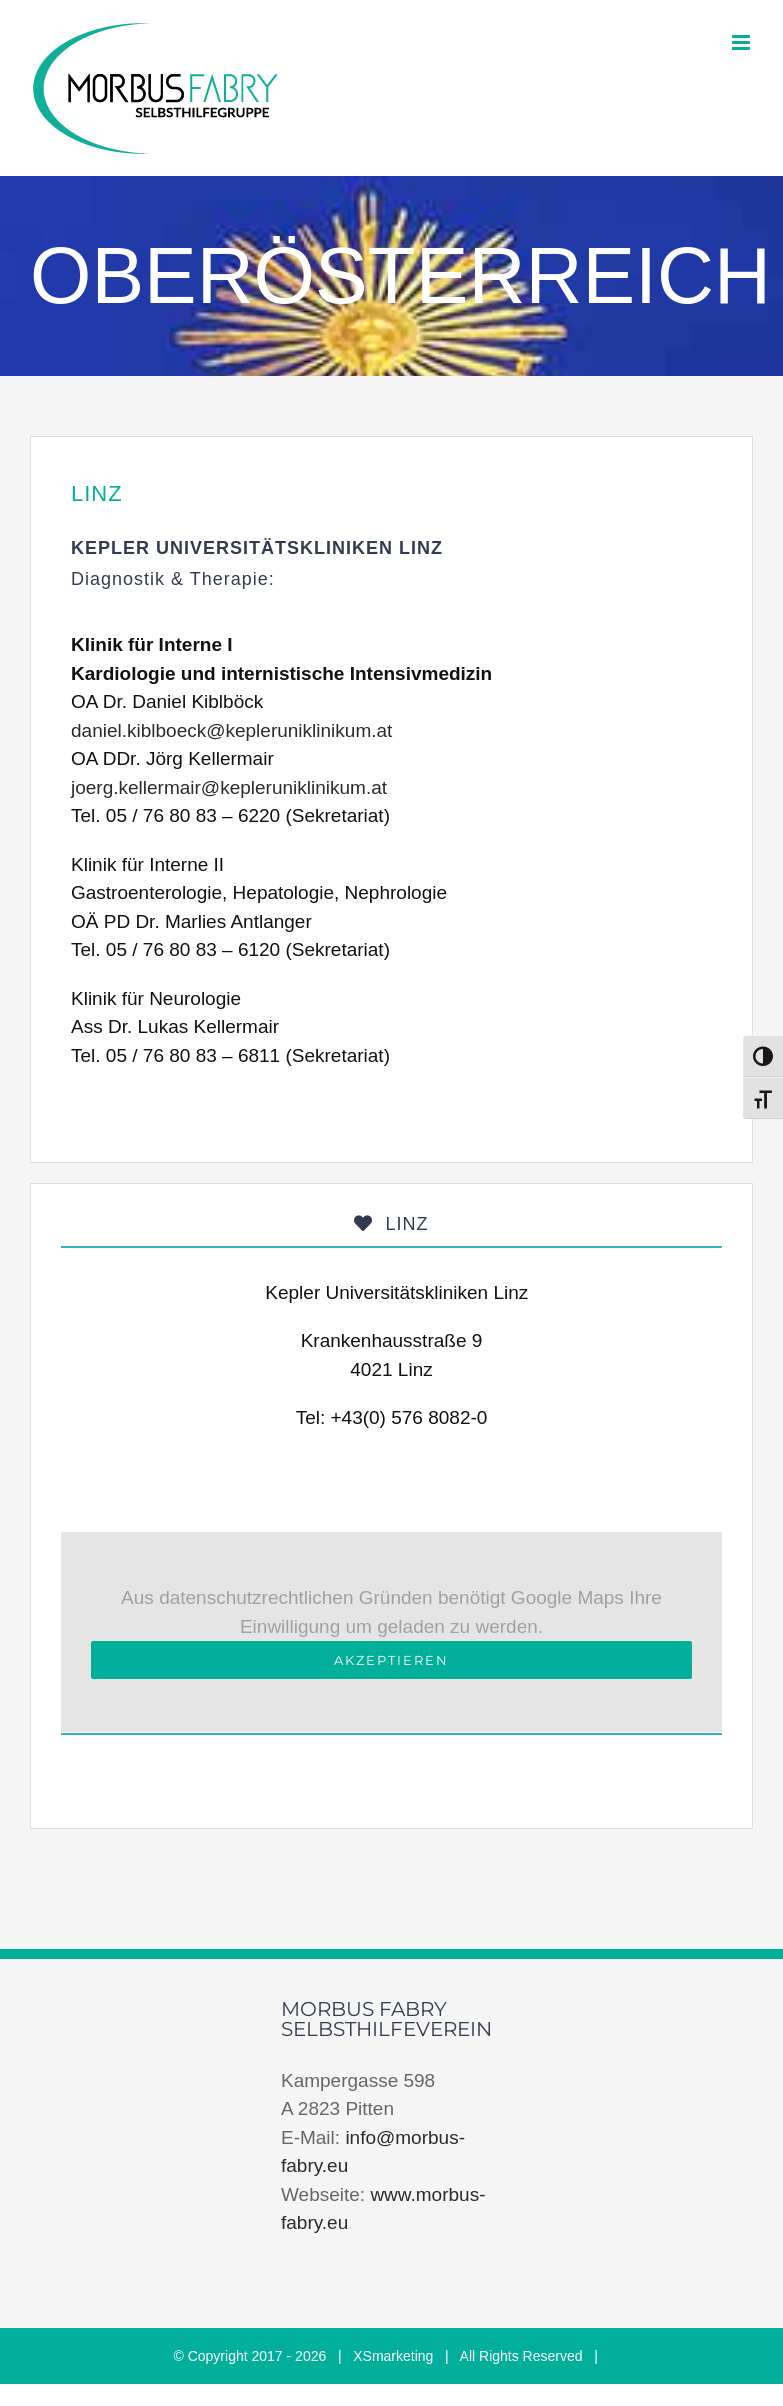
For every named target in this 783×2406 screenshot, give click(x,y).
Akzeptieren (391, 1660)
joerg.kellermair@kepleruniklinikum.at (229, 787)
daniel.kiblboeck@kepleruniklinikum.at (231, 730)
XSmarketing (393, 2356)
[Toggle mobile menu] (742, 42)
